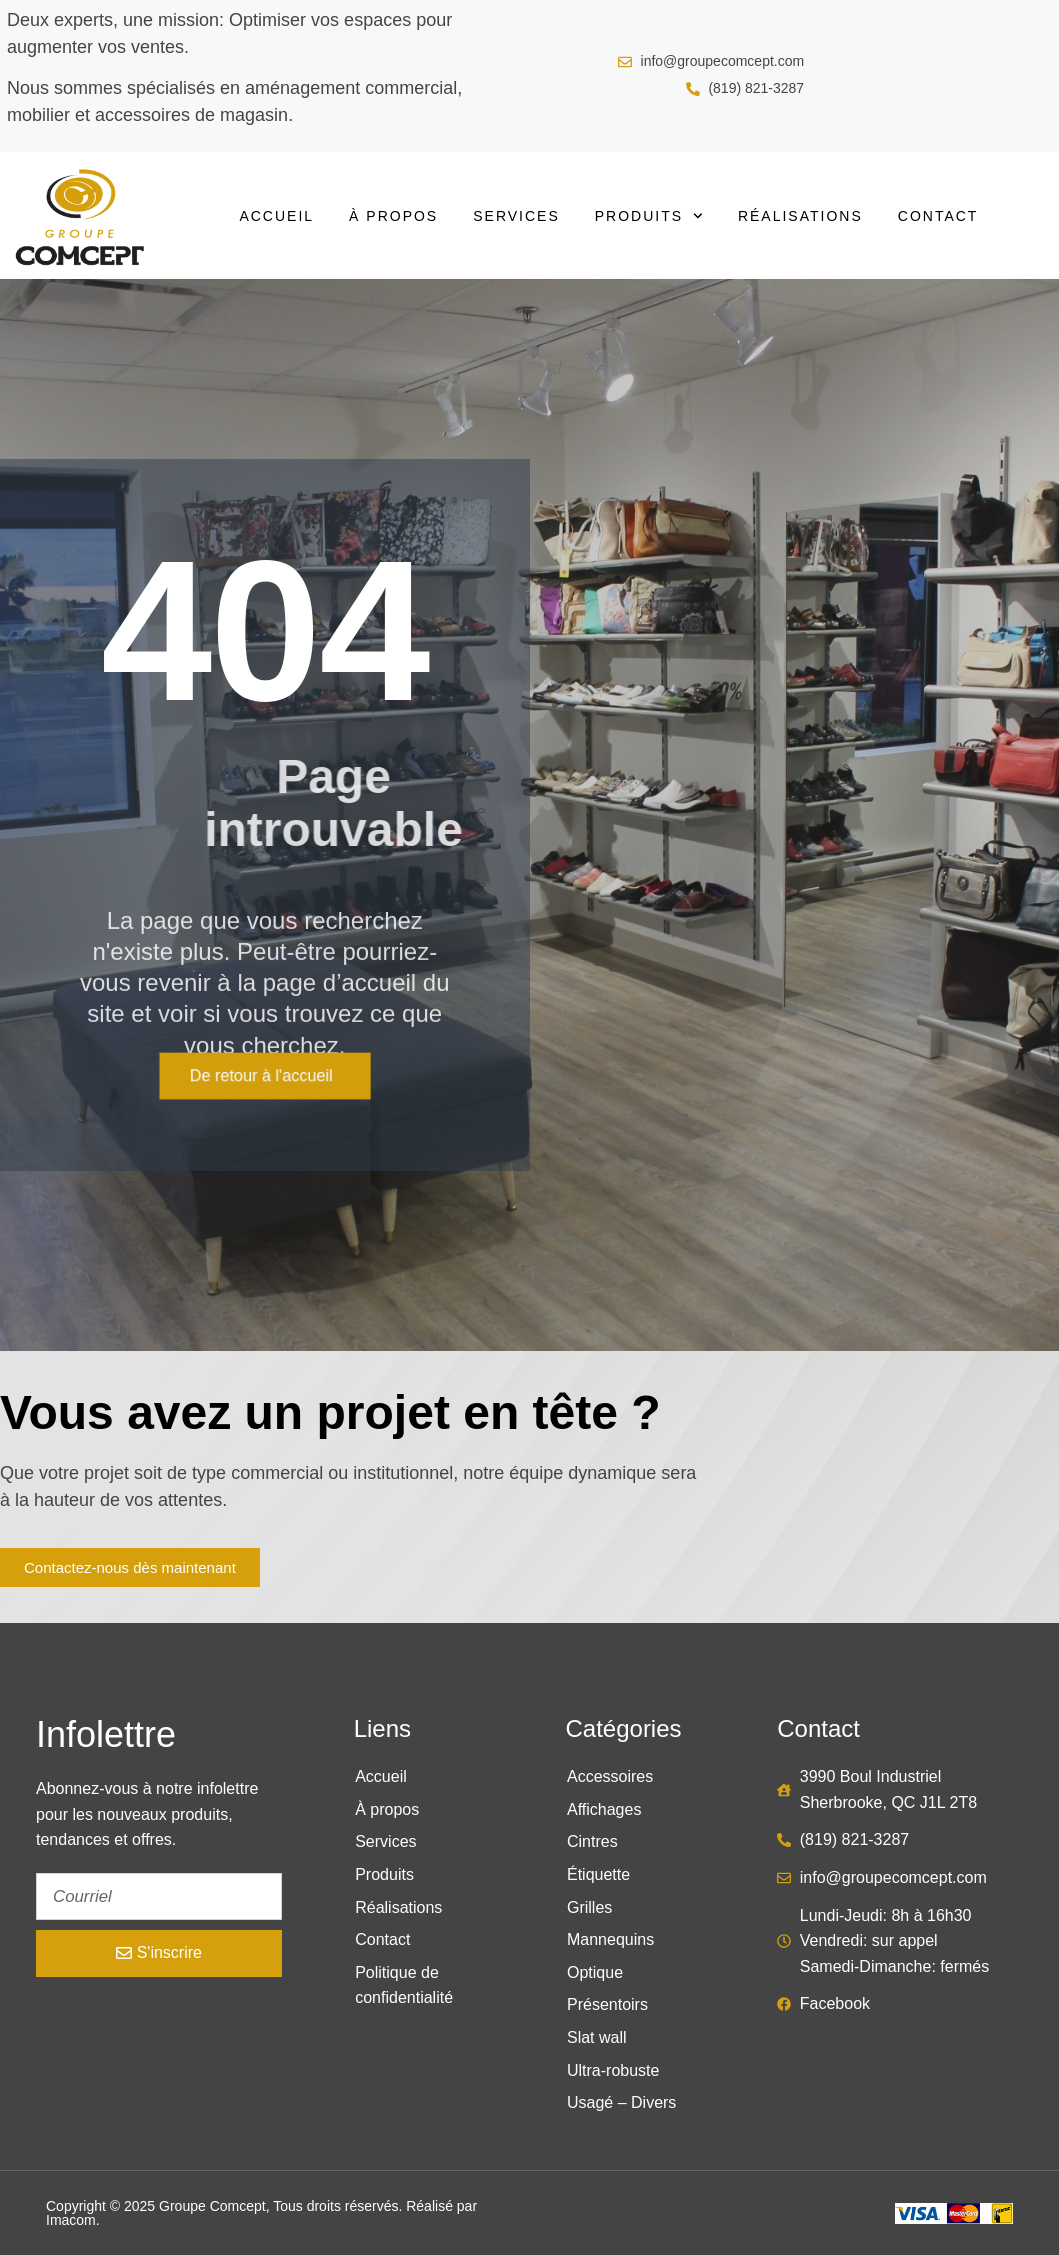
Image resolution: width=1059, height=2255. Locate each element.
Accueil (276, 216)
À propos (393, 216)
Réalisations (800, 216)
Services (516, 216)
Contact (938, 216)
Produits (649, 216)
